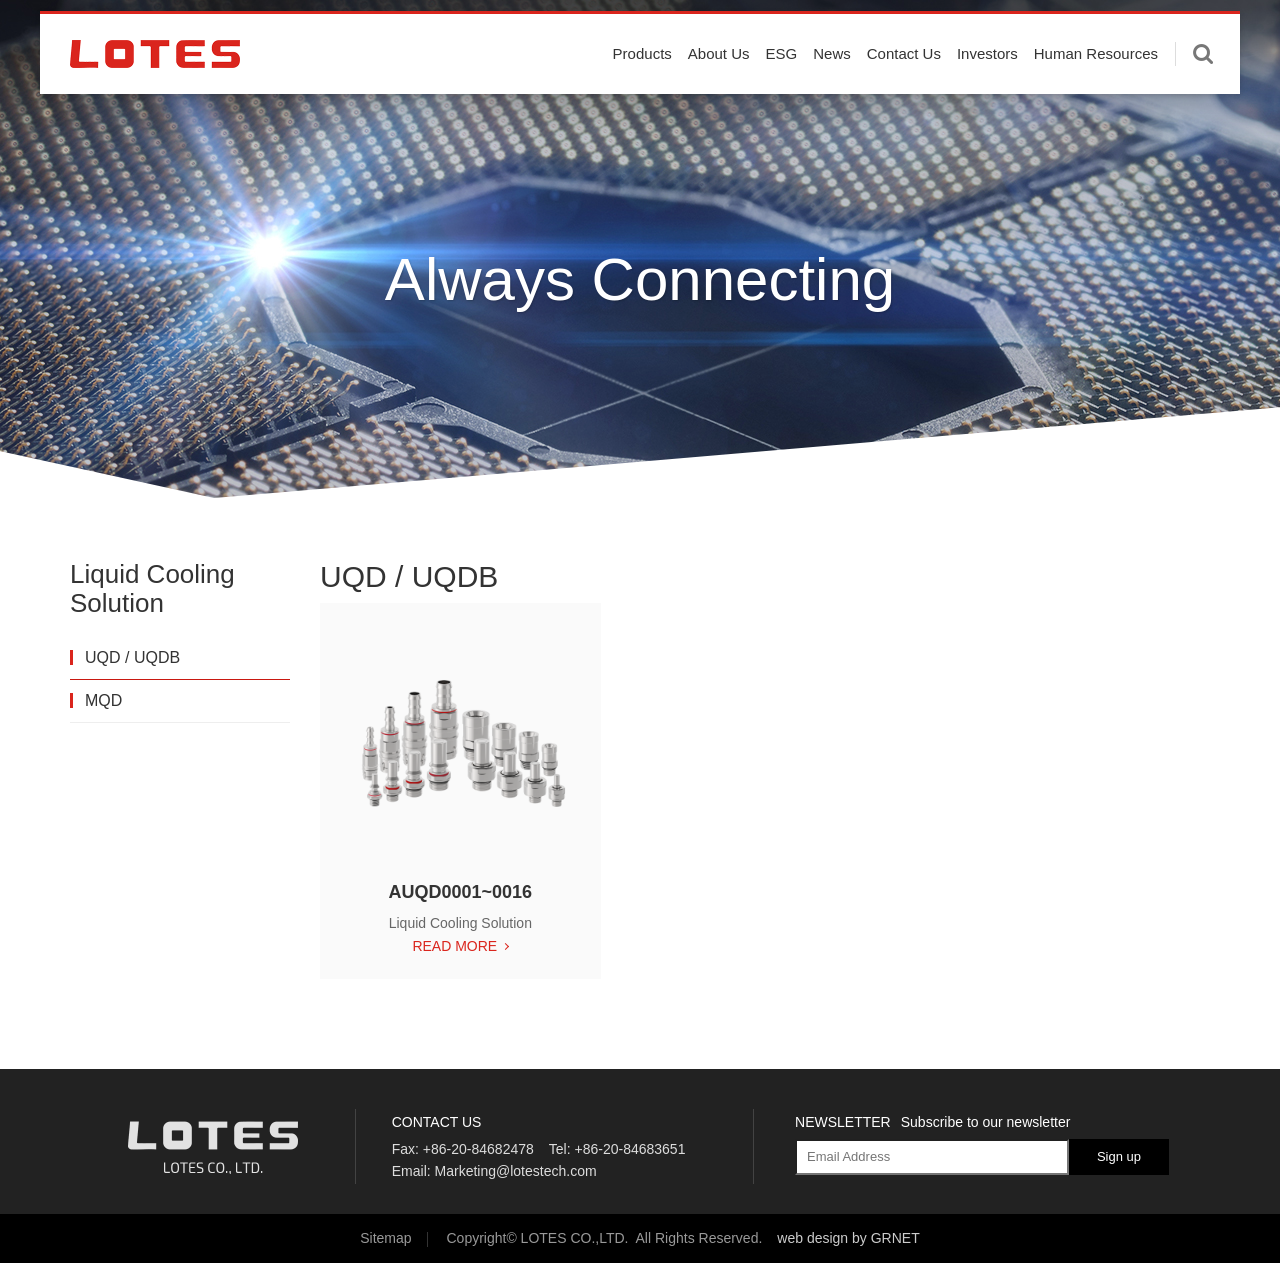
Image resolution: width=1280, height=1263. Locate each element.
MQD (103, 700)
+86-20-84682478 (478, 1149)
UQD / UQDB (132, 657)
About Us (719, 92)
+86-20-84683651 (629, 1149)
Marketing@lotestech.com (516, 1171)
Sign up (1119, 1156)
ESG (782, 92)
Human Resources (1096, 92)
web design (812, 1238)
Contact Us (904, 92)
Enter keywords (1203, 93)
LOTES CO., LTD (155, 93)
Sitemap (385, 1238)
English (1153, 29)
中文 (1212, 29)
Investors (987, 92)
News (832, 92)
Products (642, 92)
